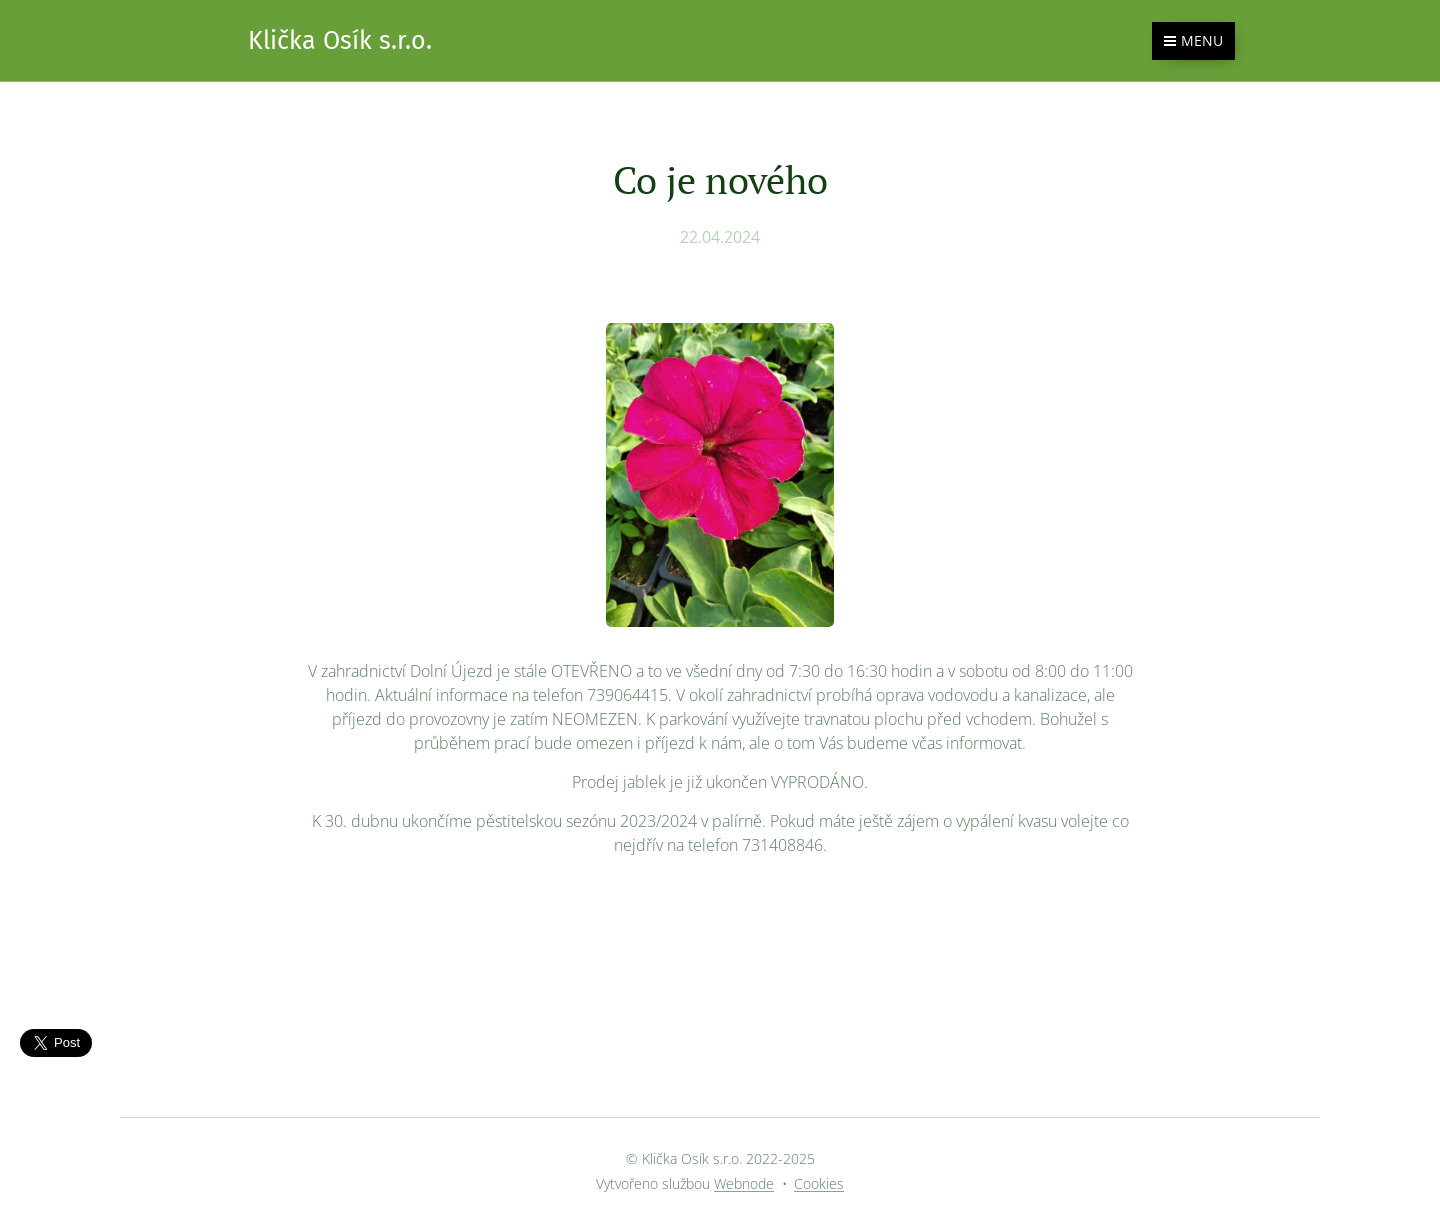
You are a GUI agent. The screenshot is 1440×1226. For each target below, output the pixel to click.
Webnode (744, 1183)
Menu (1193, 40)
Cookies (819, 1183)
